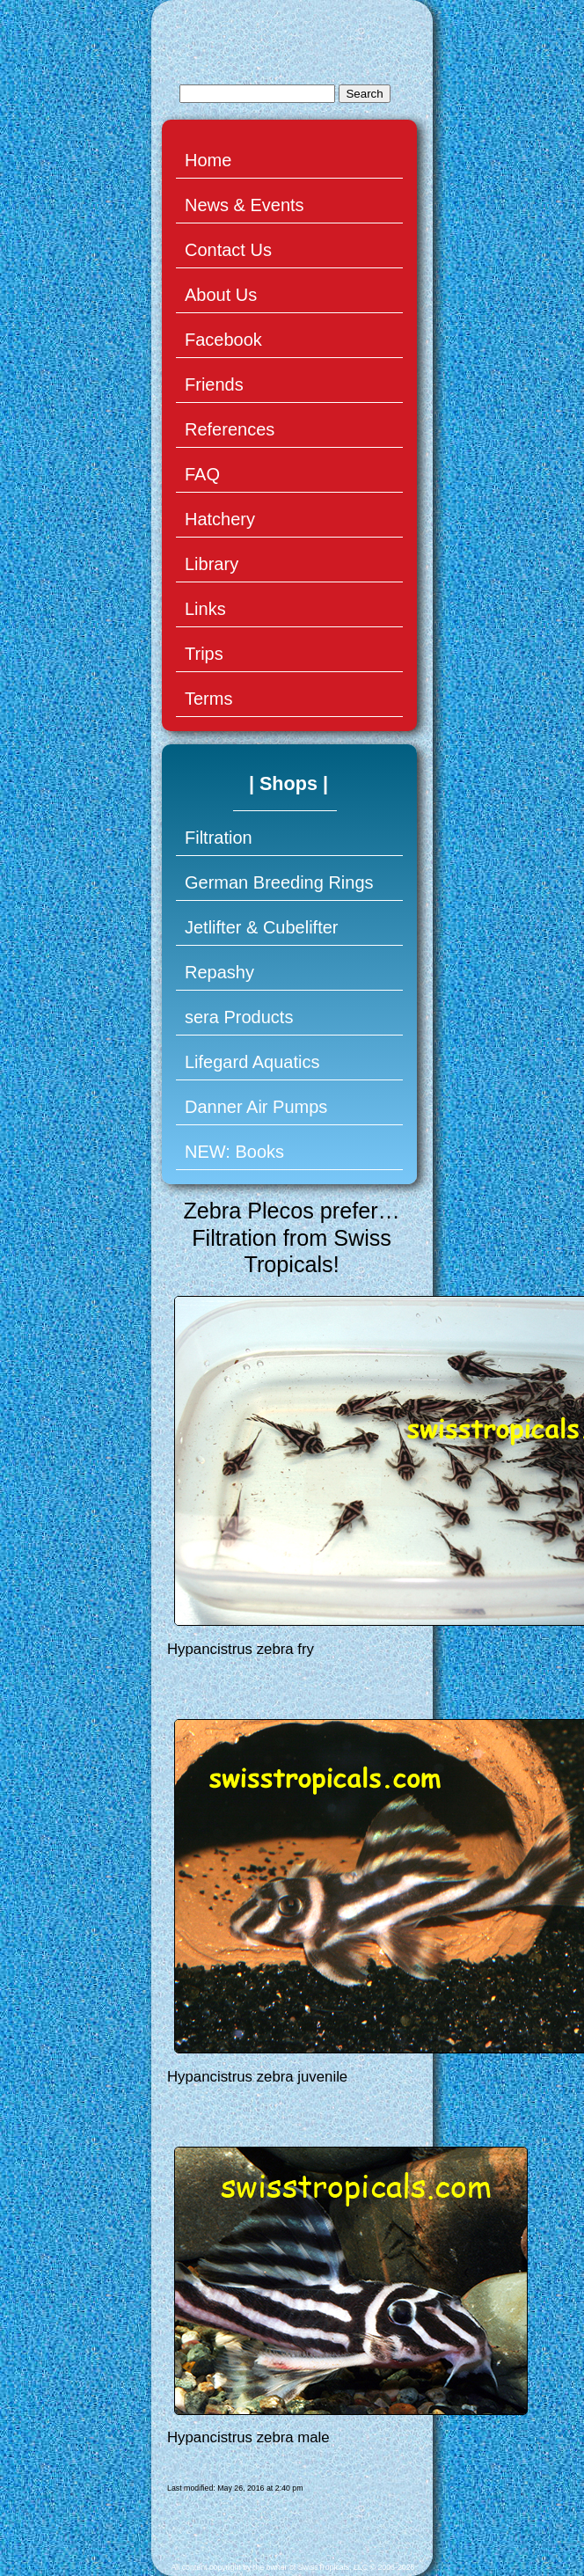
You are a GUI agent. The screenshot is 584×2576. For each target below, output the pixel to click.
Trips (204, 653)
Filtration (218, 837)
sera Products (239, 1017)
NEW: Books (234, 1151)
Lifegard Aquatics (252, 1062)
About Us (221, 294)
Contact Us (228, 250)
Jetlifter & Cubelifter (262, 927)
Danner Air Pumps (256, 1106)
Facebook (223, 339)
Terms (208, 698)
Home (208, 160)
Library (211, 564)
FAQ (202, 474)
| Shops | (288, 783)
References (229, 429)
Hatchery (220, 519)
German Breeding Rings (279, 882)
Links (205, 608)
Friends (214, 384)
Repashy (219, 972)
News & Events (244, 205)
